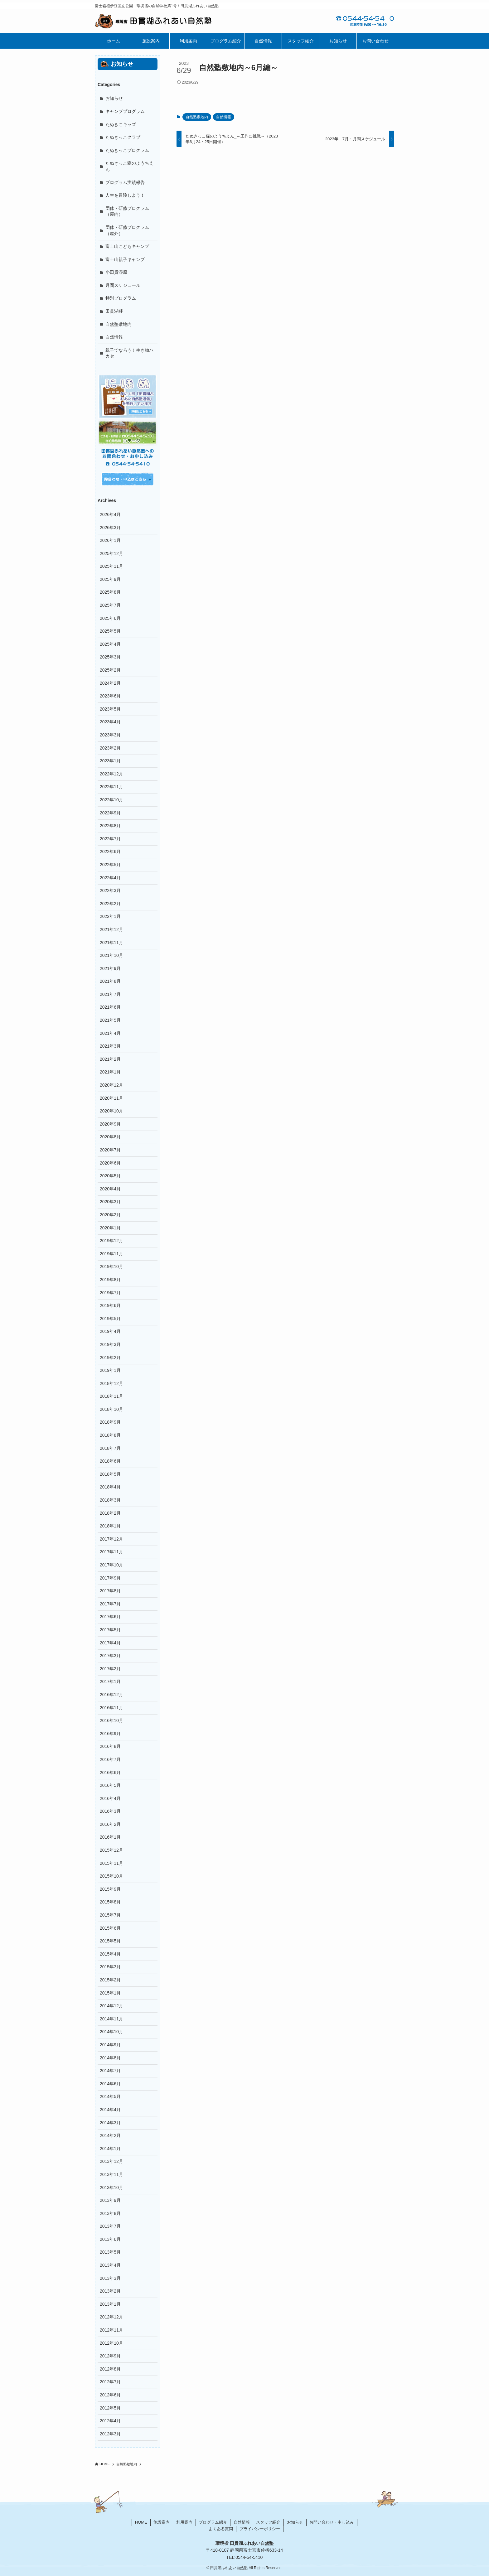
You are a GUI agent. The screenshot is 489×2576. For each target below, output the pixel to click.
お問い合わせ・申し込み (331, 2522)
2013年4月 (110, 2265)
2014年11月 (111, 2018)
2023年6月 (110, 695)
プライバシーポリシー (260, 2528)
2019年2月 (110, 1357)
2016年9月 (110, 1733)
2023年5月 (110, 709)
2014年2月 (110, 2135)
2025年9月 (110, 579)
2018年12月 (111, 1383)
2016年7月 (110, 1759)
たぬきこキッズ (120, 124)
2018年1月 (110, 1525)
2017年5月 (110, 1629)
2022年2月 (110, 903)
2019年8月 (110, 1279)
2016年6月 (110, 1772)
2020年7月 (110, 1149)
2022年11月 (111, 786)
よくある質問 (221, 2528)
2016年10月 (111, 1720)
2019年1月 (110, 1370)
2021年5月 (110, 1020)
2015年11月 (111, 1863)
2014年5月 (110, 2096)
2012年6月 (110, 2394)
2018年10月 (111, 1409)
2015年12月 (111, 1850)
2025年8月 (110, 592)
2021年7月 (110, 994)
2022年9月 (110, 812)
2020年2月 (110, 1214)
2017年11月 (111, 1551)
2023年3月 (110, 734)
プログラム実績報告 (125, 182)
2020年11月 (111, 1098)
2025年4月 (110, 644)
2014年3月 (110, 2122)
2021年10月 (111, 955)
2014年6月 (110, 2083)
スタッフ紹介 (268, 2522)
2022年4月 (110, 877)
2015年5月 (110, 1940)
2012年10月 (111, 2343)
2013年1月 (110, 2304)
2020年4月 (110, 1188)
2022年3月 (110, 890)
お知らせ (114, 98)
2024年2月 (110, 683)
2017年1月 (110, 1681)
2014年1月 (110, 2148)
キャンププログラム (125, 111)
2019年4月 (110, 1331)
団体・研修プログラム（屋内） (127, 211)
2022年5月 (110, 864)
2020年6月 (110, 1162)
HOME (141, 2522)
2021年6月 (110, 1007)
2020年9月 (110, 1124)
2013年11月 (111, 2174)
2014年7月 (110, 2070)
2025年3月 (110, 656)
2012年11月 (111, 2330)
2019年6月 (110, 1305)
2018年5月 (110, 1474)
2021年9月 (110, 968)
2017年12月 (111, 1538)
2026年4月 (110, 514)
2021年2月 (110, 1059)
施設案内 (161, 2522)
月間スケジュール (122, 285)
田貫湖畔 (114, 311)
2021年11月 (111, 942)
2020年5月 (110, 1175)
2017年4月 (110, 1642)
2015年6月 (110, 1928)
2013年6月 (110, 2239)
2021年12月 (111, 929)
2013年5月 (110, 2252)
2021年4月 (110, 1033)
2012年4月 (110, 2420)
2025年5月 (110, 631)
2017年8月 (110, 1590)
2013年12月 (111, 2161)
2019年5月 (110, 1318)
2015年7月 (110, 1915)
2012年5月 (110, 2407)
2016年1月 (110, 1837)
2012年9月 (110, 2355)
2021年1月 (110, 1071)
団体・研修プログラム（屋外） (127, 230)
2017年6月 (110, 1616)
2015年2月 (110, 1979)
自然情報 (223, 117)
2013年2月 (110, 2291)
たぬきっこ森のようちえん (129, 166)
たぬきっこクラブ (122, 137)
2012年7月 (110, 2381)
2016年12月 (111, 1694)
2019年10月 (111, 1266)
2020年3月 (110, 1201)
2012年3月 (110, 2433)
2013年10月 (111, 2187)
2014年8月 (110, 2057)
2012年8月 (110, 2368)
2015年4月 (110, 1953)
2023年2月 (110, 747)
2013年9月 (110, 2200)
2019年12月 (111, 1240)
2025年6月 (110, 618)
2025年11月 (111, 566)
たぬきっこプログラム (127, 150)
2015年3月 (110, 1966)
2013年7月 (110, 2226)
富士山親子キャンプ (125, 259)
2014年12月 (111, 2005)
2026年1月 (110, 540)
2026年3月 (110, 527)
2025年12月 (111, 553)
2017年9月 (110, 1577)
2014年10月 (111, 2031)
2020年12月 (111, 1085)
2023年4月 (110, 721)
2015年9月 (110, 1889)
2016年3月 (110, 1811)
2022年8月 (110, 825)
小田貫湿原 (116, 272)
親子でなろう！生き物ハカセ (129, 353)
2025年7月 (110, 605)
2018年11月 (111, 1396)
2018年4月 (110, 1486)
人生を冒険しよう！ (125, 195)
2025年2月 (110, 670)
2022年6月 (110, 851)
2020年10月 (111, 1110)
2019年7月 (110, 1292)
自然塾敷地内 (197, 117)
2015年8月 (110, 1901)
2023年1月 (110, 760)
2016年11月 (111, 1707)
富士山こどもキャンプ (127, 246)
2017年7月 (110, 1603)
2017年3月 (110, 1655)
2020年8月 (110, 1136)
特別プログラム (120, 298)
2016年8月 (110, 1746)
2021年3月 (110, 1046)
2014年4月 (110, 2109)
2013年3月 (110, 2278)
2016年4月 (110, 1798)
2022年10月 (111, 799)
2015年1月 (110, 1992)
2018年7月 (110, 1448)
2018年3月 (110, 1500)
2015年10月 (111, 1876)
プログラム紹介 (213, 2522)
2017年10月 (111, 1564)
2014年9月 (110, 2044)
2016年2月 (110, 1824)
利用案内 (184, 2522)
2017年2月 (110, 1668)
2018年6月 (110, 1461)
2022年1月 (110, 916)
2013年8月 (110, 2213)
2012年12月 (111, 2316)
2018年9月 (110, 1422)
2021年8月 (110, 981)
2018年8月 (110, 1435)
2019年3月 (110, 1344)
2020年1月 (110, 1227)
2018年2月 (110, 1513)
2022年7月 (110, 838)
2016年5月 (110, 1785)
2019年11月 (111, 1253)
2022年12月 (111, 773)
